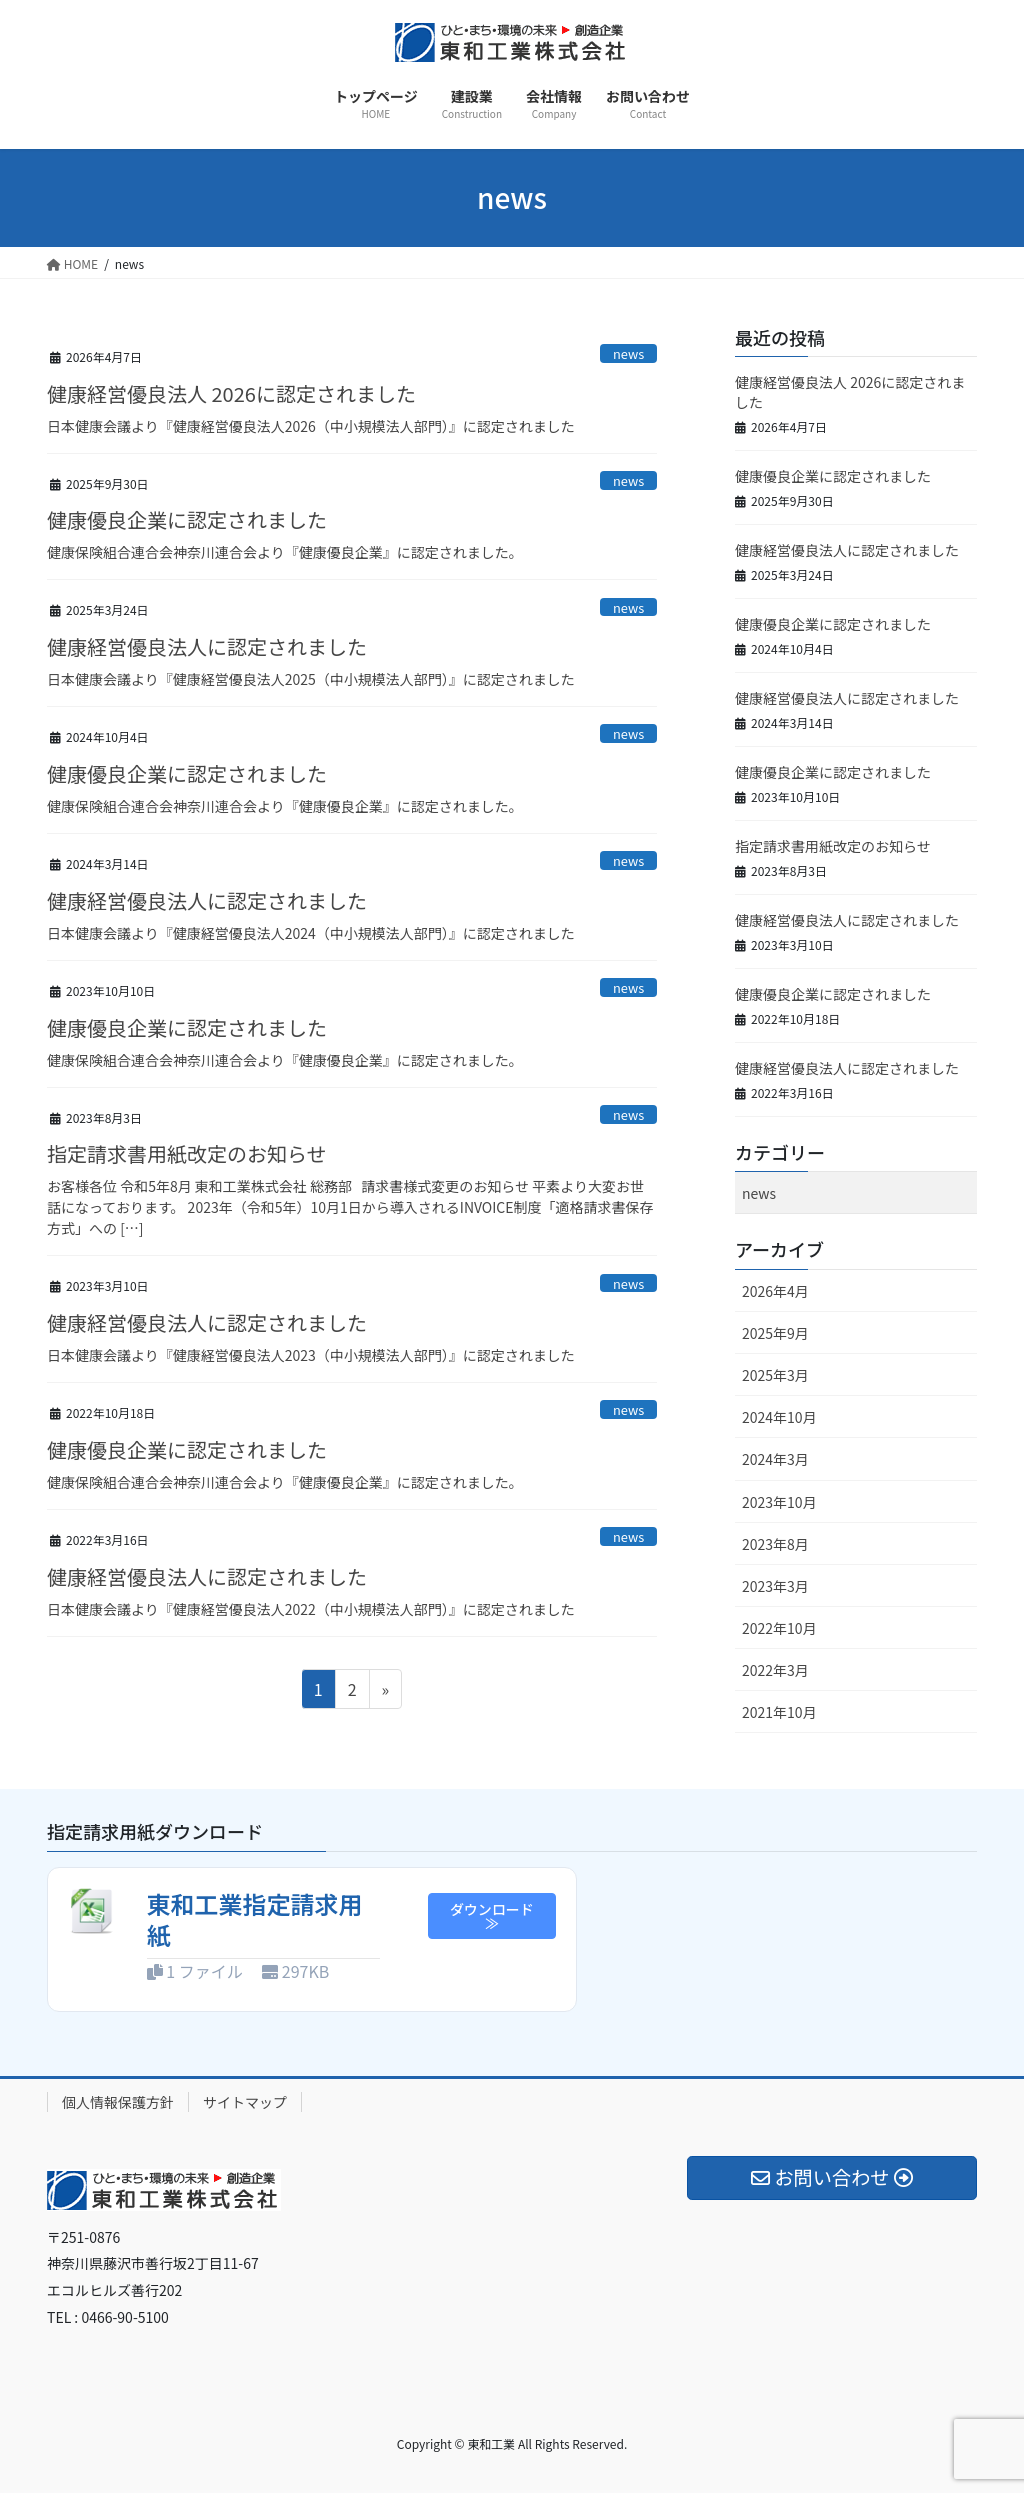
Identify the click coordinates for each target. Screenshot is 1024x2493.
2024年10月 (779, 1417)
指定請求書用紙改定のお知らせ (187, 1153)
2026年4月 (775, 1291)
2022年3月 (775, 1670)
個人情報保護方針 (118, 2102)
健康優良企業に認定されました (187, 519)
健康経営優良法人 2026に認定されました (231, 393)
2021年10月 (779, 1712)
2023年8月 (775, 1544)
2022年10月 (779, 1628)
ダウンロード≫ (492, 1916)
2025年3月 (775, 1375)
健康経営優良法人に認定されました (207, 646)
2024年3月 (775, 1459)
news (628, 353)
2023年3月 (775, 1586)
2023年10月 (779, 1502)
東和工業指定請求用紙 (255, 1919)
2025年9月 (775, 1333)
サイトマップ (245, 2102)
